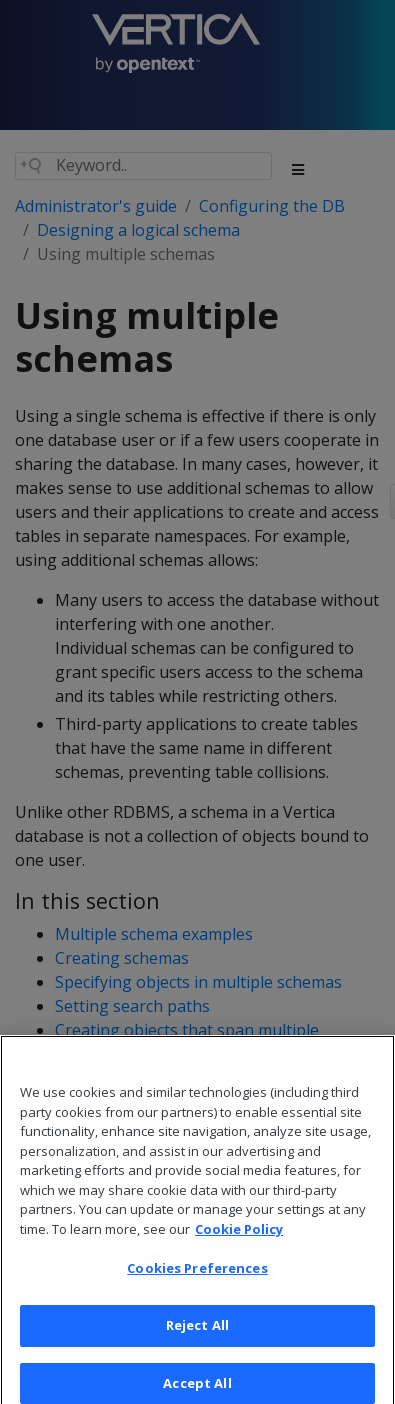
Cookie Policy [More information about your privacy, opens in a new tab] (239, 1235)
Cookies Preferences (197, 1275)
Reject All (197, 1332)
